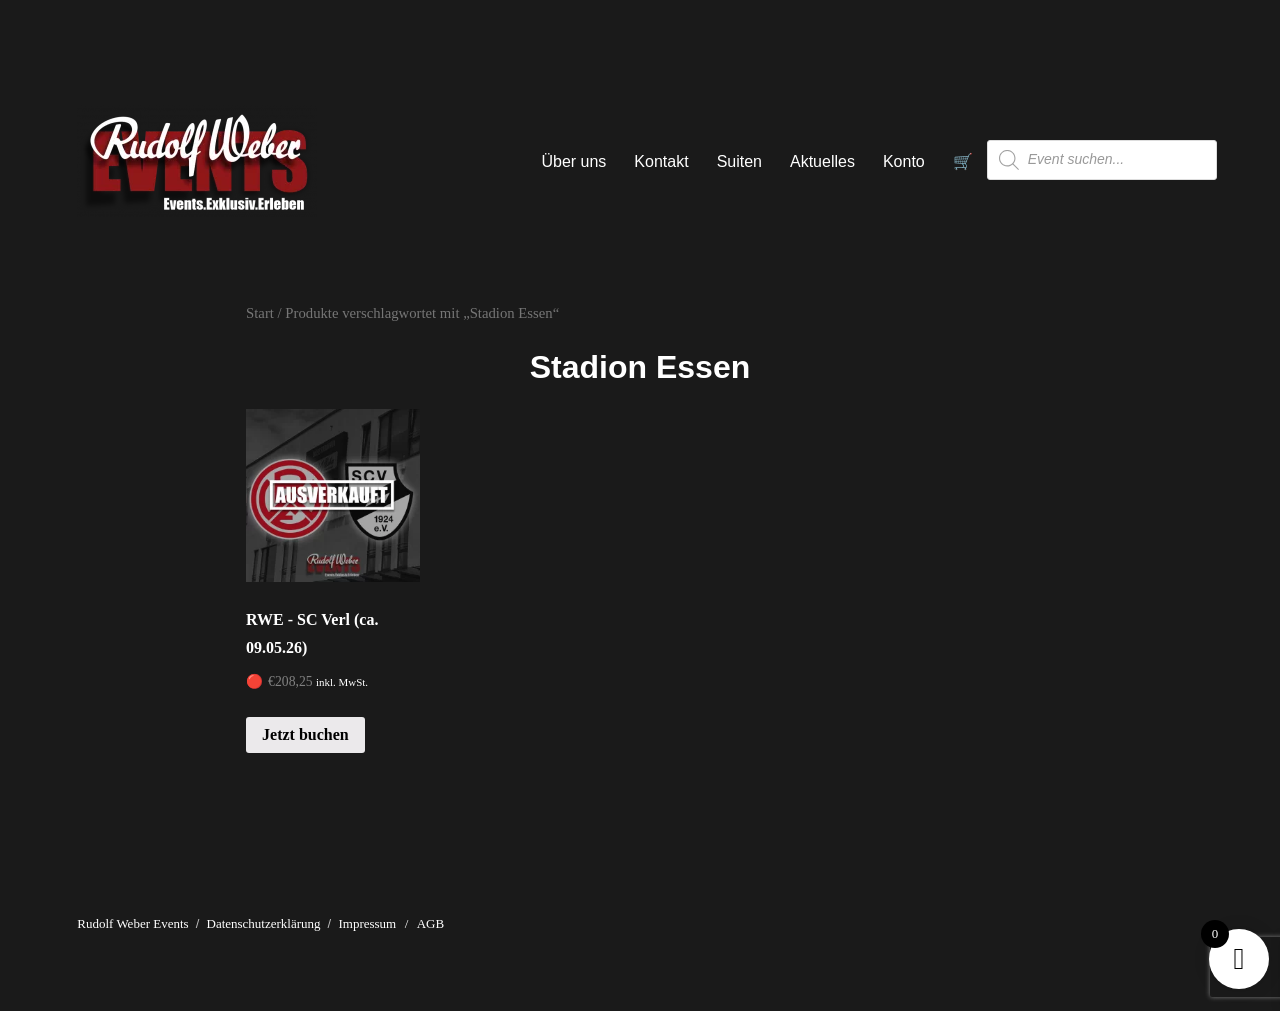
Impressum (367, 923)
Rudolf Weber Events (132, 923)
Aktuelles (822, 161)
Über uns (573, 161)
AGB (430, 923)
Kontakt (661, 161)
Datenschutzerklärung (264, 923)
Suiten (739, 161)
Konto (904, 161)
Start (260, 313)
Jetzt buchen (305, 734)
